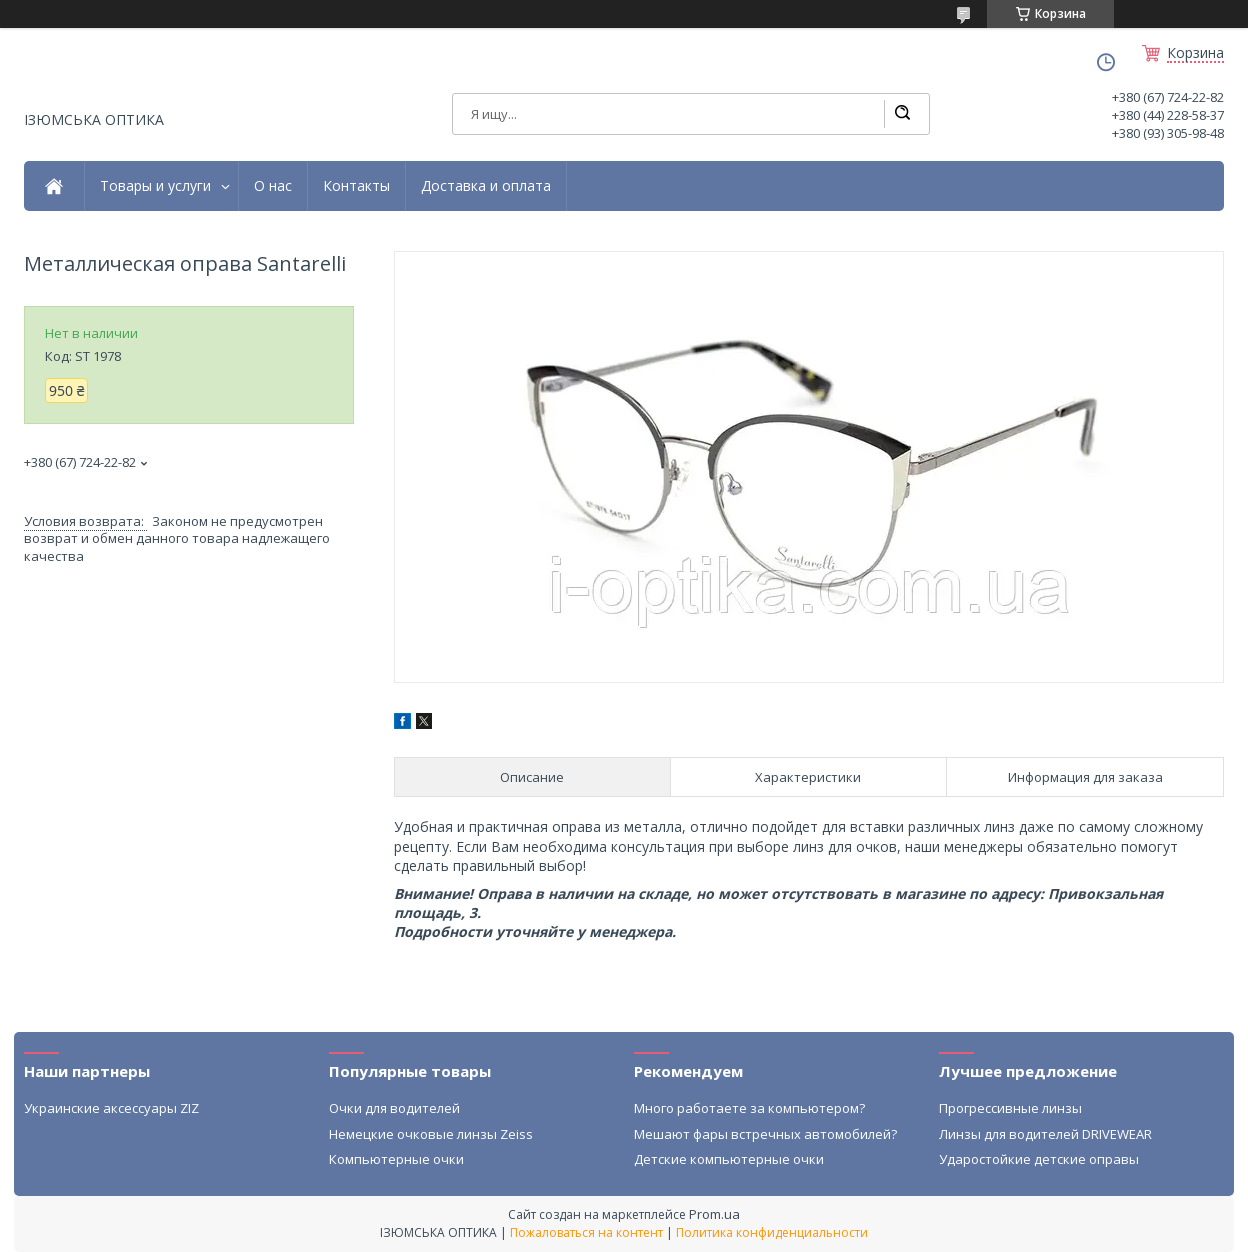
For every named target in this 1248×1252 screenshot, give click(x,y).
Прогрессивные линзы (1010, 1108)
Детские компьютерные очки (729, 1159)
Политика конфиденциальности (772, 1232)
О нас (273, 186)
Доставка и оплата (486, 186)
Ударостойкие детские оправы (1039, 1159)
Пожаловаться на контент (586, 1232)
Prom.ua (714, 1214)
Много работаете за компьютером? (749, 1108)
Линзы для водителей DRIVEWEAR (1045, 1134)
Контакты (356, 186)
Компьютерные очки (396, 1159)
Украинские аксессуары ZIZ (111, 1108)
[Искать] (902, 114)
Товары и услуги (155, 186)
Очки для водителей (394, 1108)
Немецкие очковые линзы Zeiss (431, 1134)
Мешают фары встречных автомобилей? (765, 1134)
